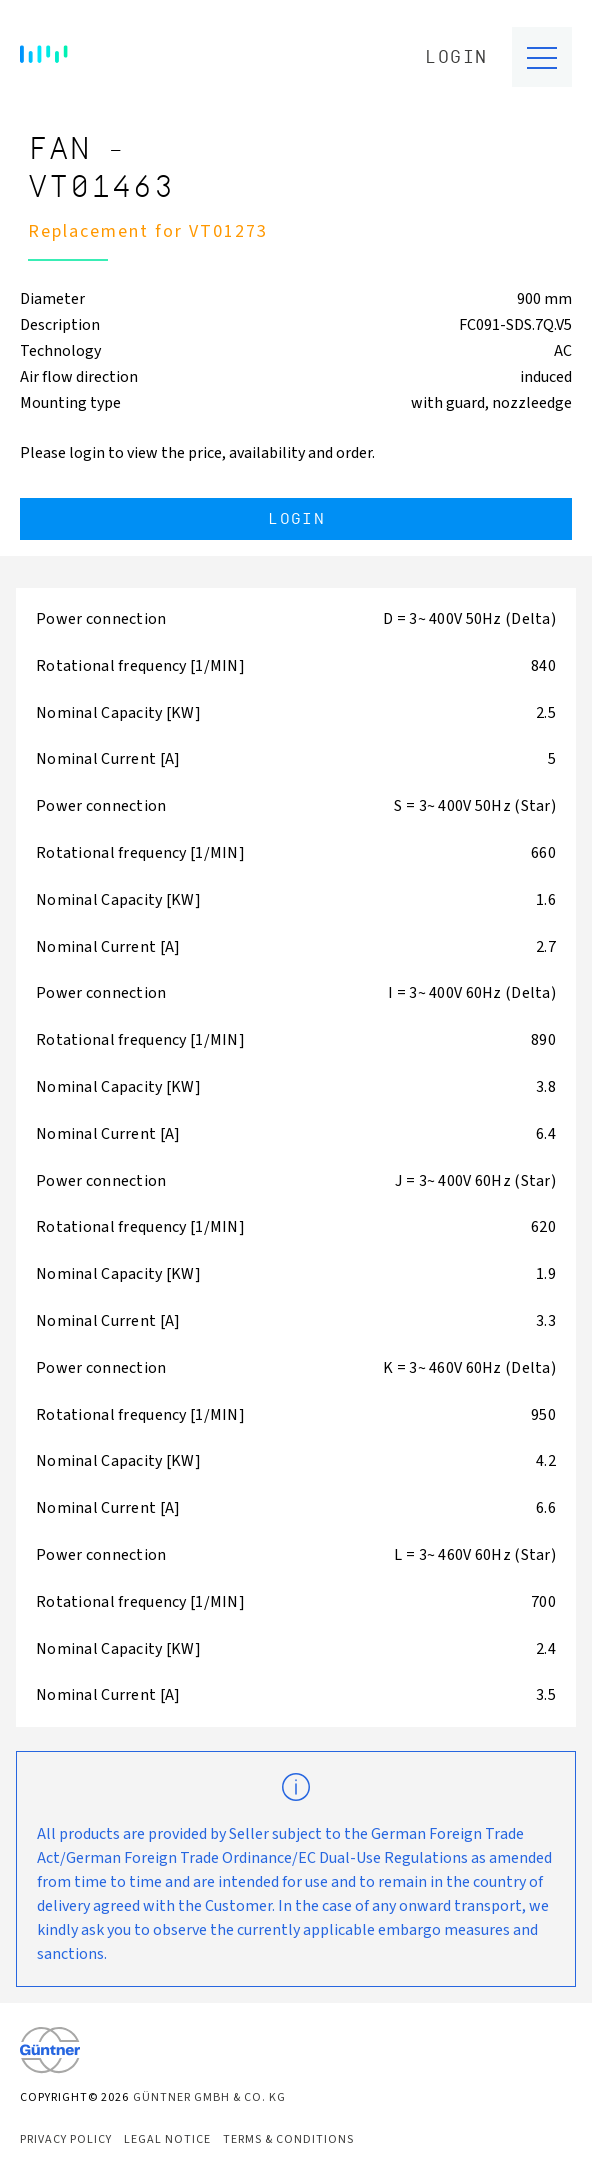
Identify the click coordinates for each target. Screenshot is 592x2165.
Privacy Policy (66, 2139)
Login (456, 57)
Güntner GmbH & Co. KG (209, 2097)
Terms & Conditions (288, 2139)
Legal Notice (167, 2139)
